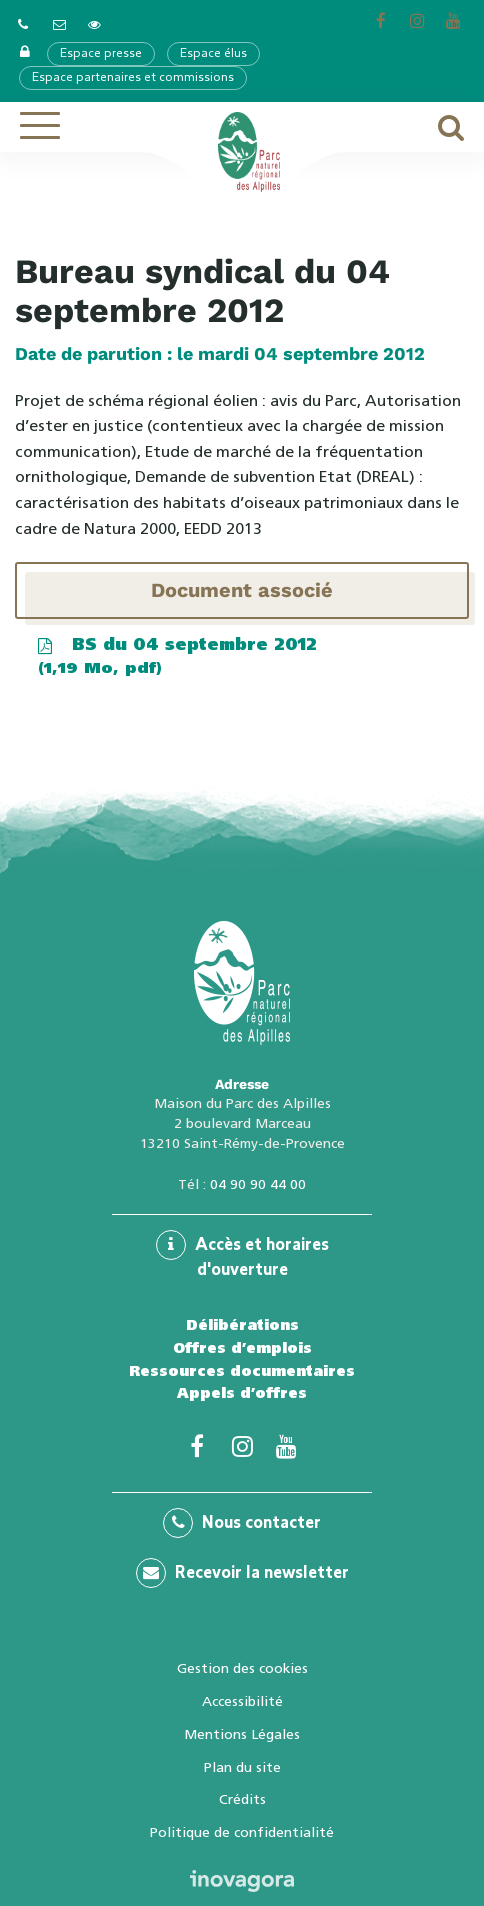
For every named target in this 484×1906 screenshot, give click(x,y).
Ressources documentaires (242, 1371)
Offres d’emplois (242, 1348)
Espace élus (213, 54)
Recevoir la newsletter (242, 1573)
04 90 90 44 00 (258, 1184)
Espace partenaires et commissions (133, 78)
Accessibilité (242, 1701)
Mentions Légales (242, 1734)
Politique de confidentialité (242, 1832)
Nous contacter (242, 1523)
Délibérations (242, 1325)
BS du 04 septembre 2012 (176, 657)
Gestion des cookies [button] (242, 1668)
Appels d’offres (242, 1393)
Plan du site (242, 1767)
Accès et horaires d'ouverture (242, 1254)
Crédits (242, 1799)
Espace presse (101, 54)
